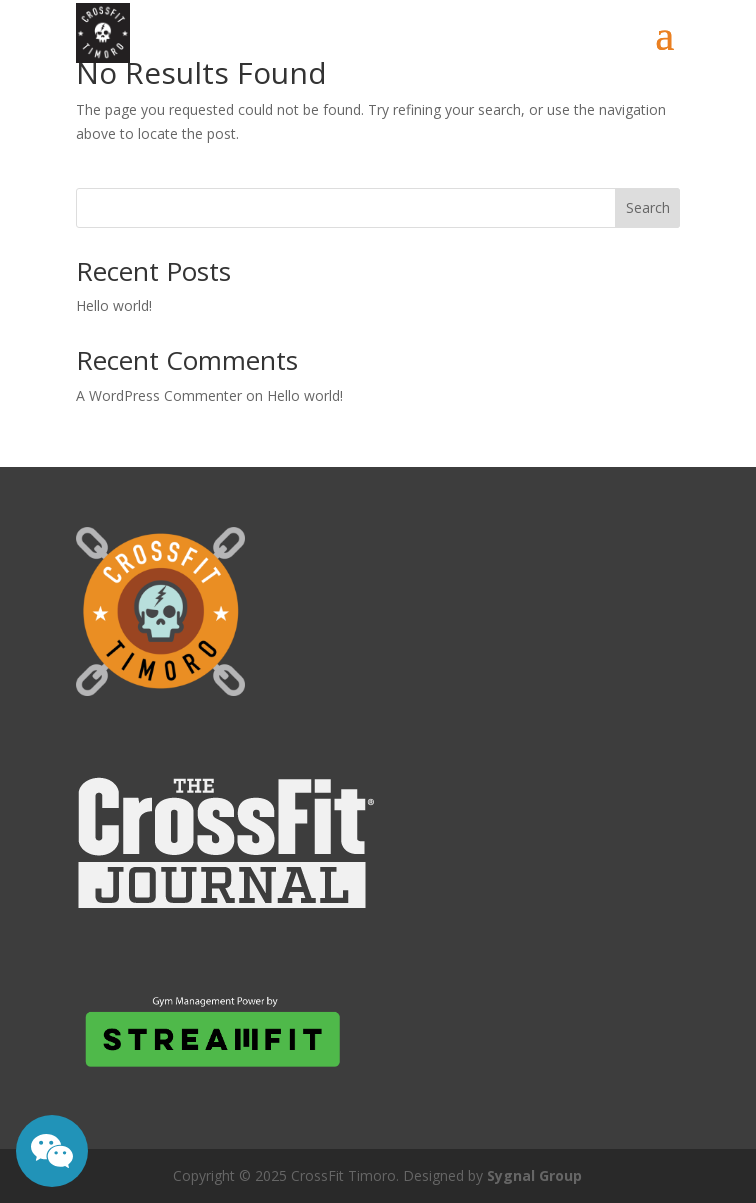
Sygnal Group (534, 1175)
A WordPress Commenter (159, 395)
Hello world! (114, 305)
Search (648, 207)
